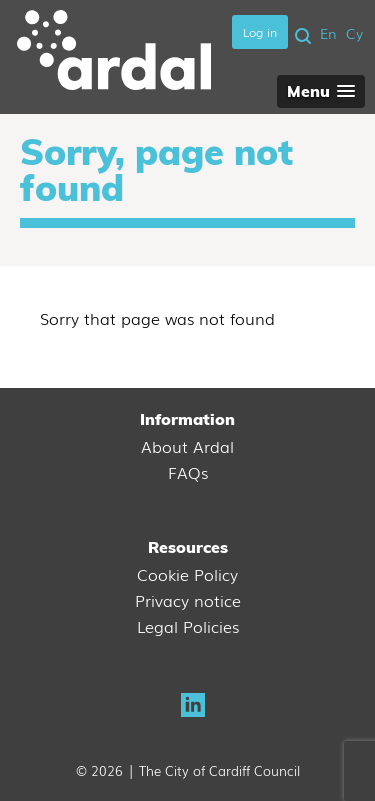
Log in (260, 32)
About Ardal (187, 446)
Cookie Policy (187, 574)
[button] (321, 91)
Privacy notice (188, 600)
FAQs (188, 472)
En (328, 33)
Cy (354, 33)
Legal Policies (188, 626)
